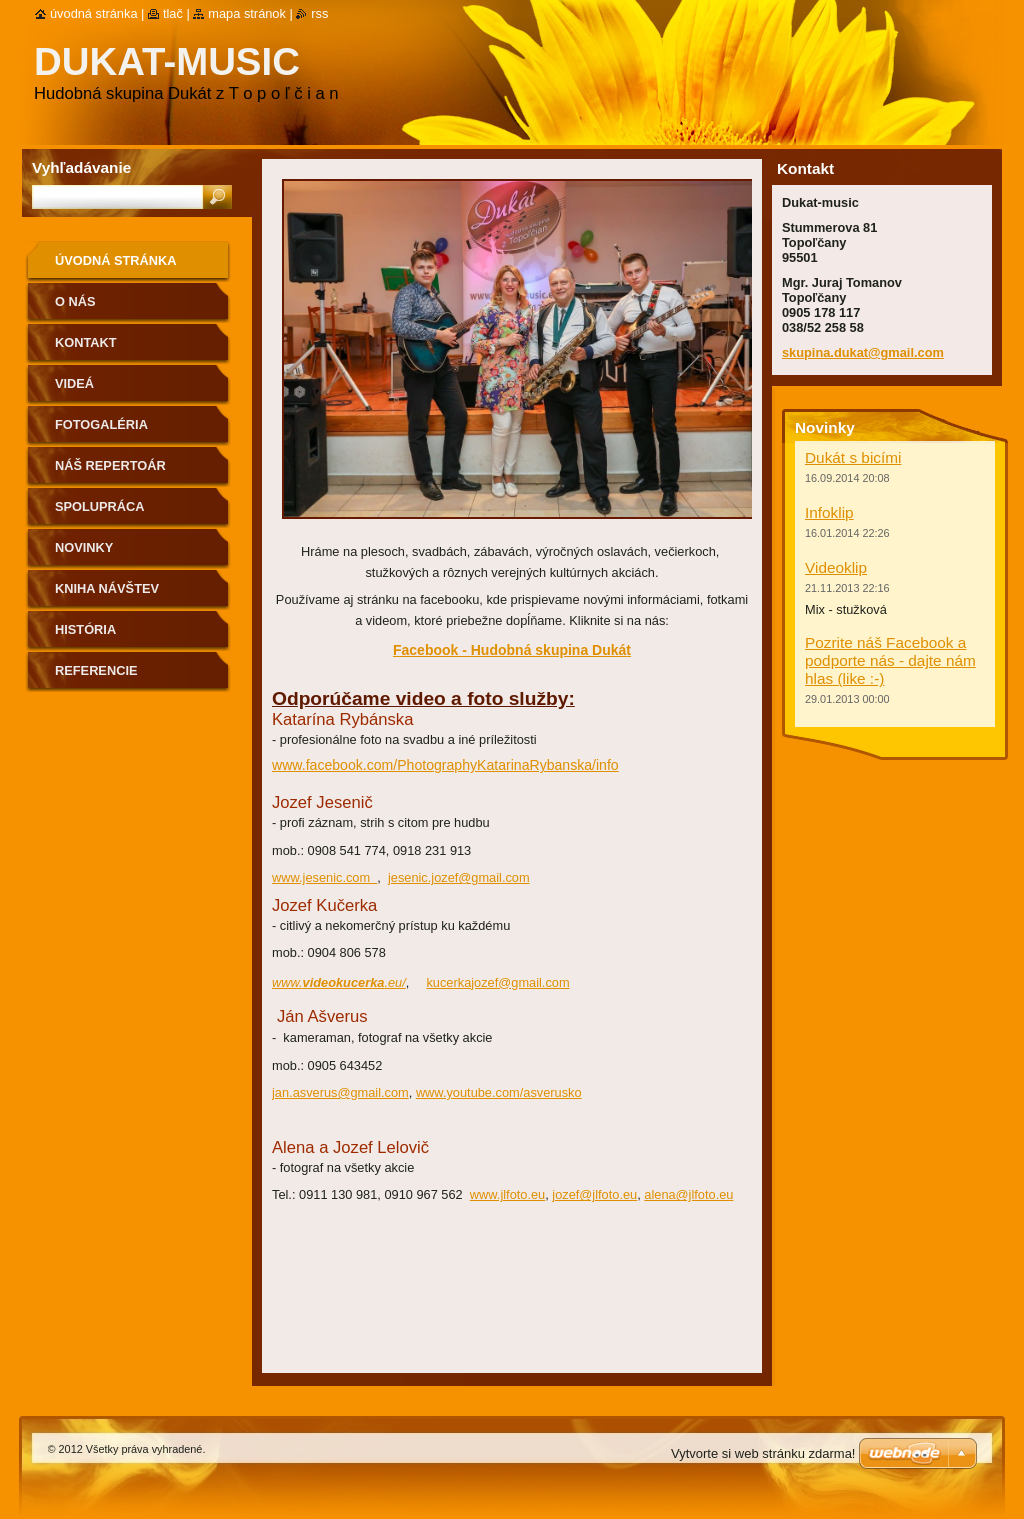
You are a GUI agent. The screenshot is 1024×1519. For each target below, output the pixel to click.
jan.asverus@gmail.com (340, 1092)
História (85, 629)
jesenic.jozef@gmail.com (459, 877)
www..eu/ (339, 982)
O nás (75, 301)
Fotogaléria (101, 424)
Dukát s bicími (853, 457)
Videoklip (836, 567)
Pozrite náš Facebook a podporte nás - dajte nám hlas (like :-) (890, 660)
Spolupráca (100, 506)
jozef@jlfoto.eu (594, 1194)
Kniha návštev (107, 588)
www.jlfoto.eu (507, 1194)
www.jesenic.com (324, 877)
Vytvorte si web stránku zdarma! (763, 1453)
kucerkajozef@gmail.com (497, 982)
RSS (319, 13)
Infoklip (829, 512)
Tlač (173, 13)
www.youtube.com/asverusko (499, 1092)
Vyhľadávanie (81, 167)
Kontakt (86, 342)
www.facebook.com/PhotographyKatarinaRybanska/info (445, 765)
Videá (74, 383)
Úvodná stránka (116, 260)
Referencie (96, 670)
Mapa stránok (247, 13)
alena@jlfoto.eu (688, 1194)
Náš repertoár (110, 465)
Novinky (84, 547)
